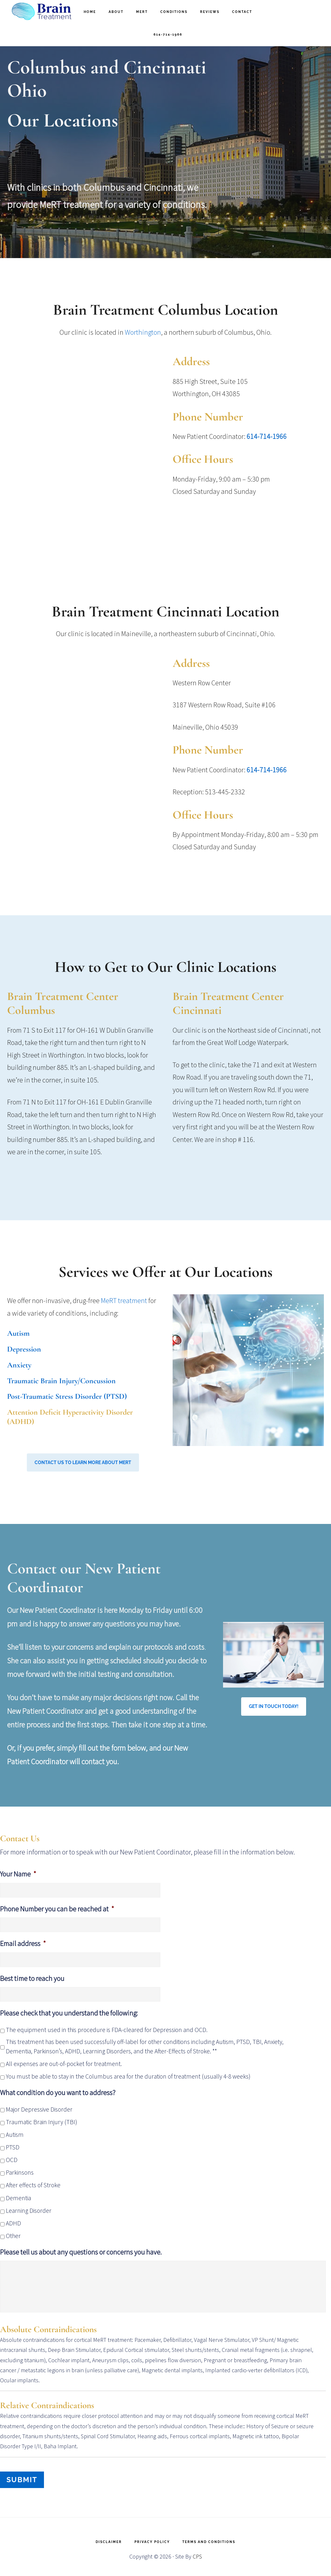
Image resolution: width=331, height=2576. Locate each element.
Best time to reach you (32, 1978)
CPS (197, 2553)
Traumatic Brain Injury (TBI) (41, 2122)
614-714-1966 (267, 436)
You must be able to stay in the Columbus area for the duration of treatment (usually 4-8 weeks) (128, 2076)
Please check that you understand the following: (69, 2012)
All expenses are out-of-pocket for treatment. (64, 2064)
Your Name (18, 1873)
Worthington (143, 332)
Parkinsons (20, 2172)
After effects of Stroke (33, 2185)
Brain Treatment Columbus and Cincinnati (42, 11)
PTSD (12, 2147)
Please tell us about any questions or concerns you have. (81, 2251)
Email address (23, 1943)
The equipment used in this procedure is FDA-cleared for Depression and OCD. (107, 2030)
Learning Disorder (28, 2210)
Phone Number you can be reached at (57, 1908)
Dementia (18, 2198)
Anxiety (19, 1365)
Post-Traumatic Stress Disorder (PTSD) (67, 1396)
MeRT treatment (124, 1300)
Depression (24, 1349)
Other (13, 2236)
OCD (11, 2160)
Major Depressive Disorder (39, 2109)
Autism (18, 1333)
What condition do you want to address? (57, 2092)
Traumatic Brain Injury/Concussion (61, 1381)
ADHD (13, 2223)
